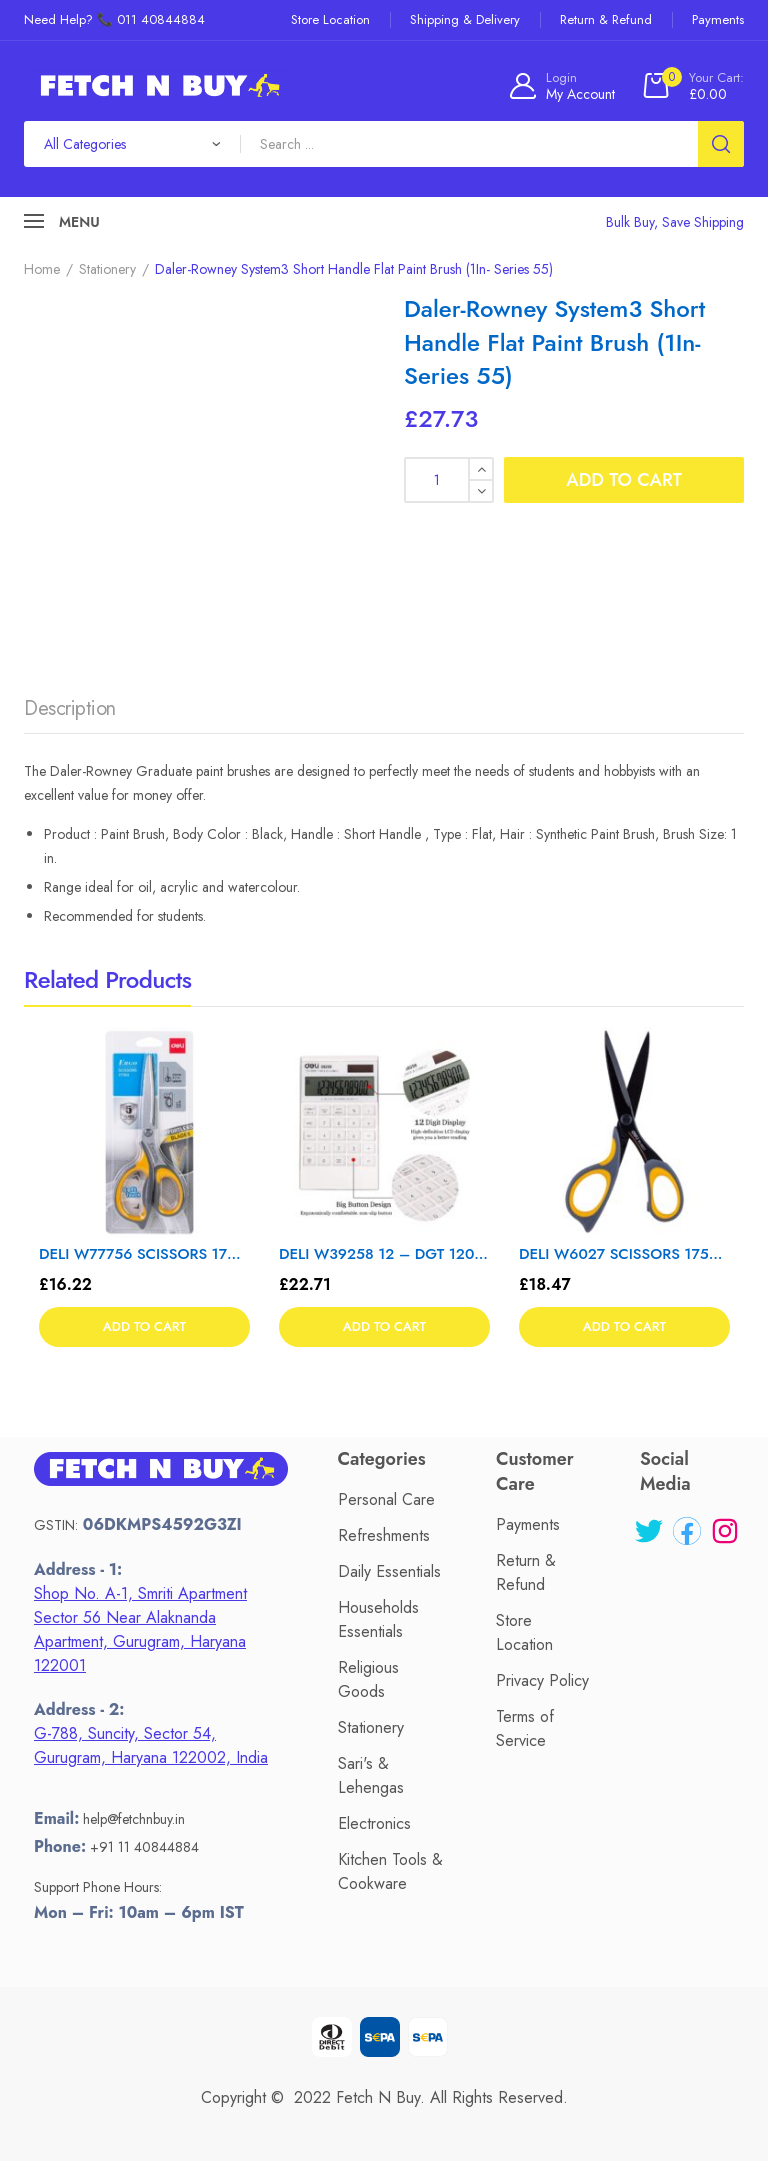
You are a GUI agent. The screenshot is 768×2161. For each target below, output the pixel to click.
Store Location (524, 1632)
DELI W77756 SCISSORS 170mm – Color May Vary (144, 1254)
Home (42, 269)
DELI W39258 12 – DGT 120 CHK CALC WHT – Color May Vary (384, 1254)
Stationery (107, 269)
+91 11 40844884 (144, 1847)
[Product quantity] (449, 480)
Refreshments (384, 1535)
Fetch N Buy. (380, 2097)
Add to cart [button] (144, 1326)
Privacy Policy (542, 1680)
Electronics (374, 1823)
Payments (528, 1524)
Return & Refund (526, 1572)
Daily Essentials (389, 1571)
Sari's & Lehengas (371, 1775)
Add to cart (623, 480)
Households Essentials (378, 1619)
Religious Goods (368, 1679)
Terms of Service (525, 1728)
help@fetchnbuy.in (134, 1819)
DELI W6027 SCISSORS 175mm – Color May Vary (624, 1254)
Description (70, 708)
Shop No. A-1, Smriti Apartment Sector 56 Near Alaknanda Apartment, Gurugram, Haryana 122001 (140, 1629)
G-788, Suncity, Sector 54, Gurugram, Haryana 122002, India (151, 1745)
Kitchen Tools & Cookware (390, 1871)
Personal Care (386, 1499)
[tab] (70, 714)
